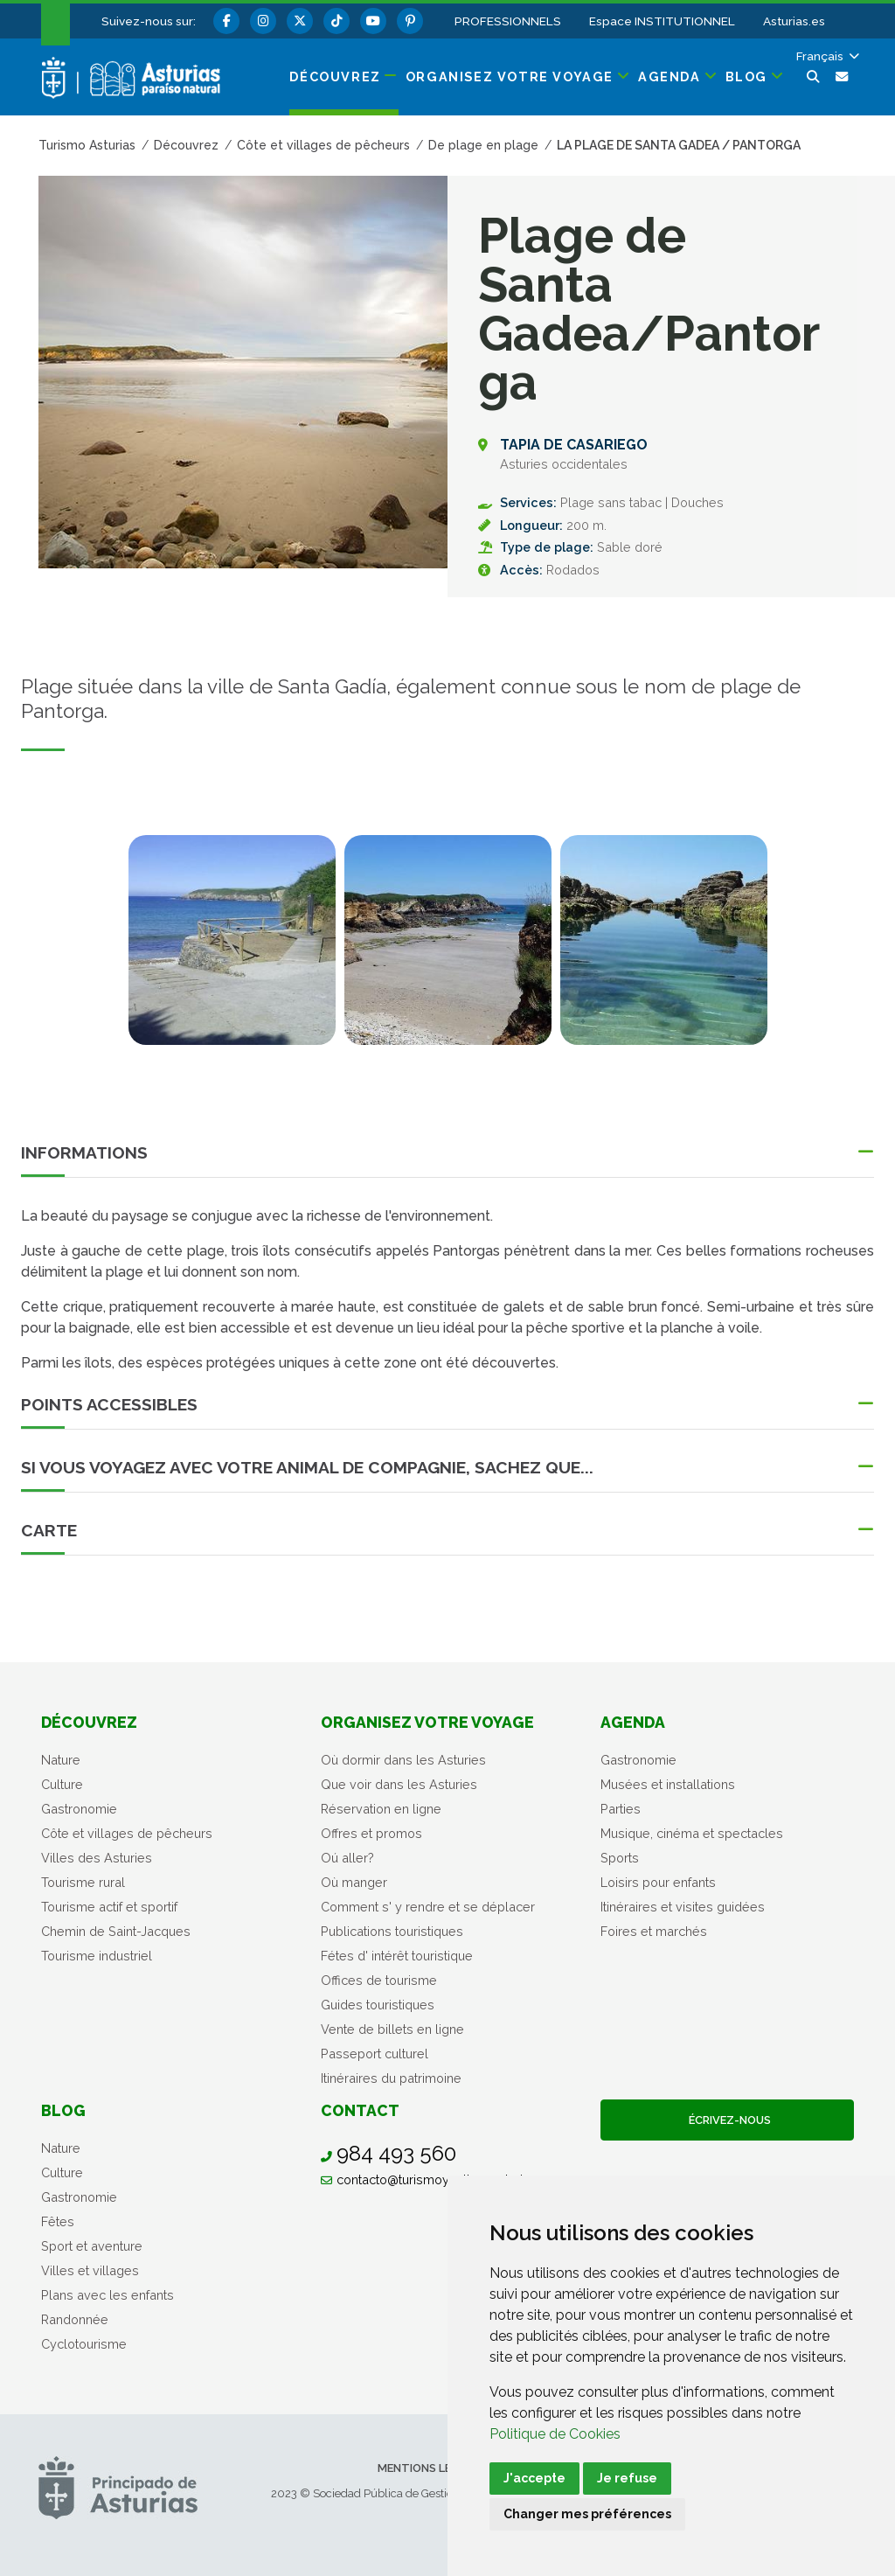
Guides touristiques (377, 2004)
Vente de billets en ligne (392, 2029)
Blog (63, 2110)
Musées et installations (667, 1784)
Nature (60, 1759)
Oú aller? (347, 1857)
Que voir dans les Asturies (399, 1784)
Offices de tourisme (379, 1980)
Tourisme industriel (96, 1955)
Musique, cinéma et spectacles (691, 1833)
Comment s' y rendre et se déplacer (428, 1906)
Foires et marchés (653, 1931)
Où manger (354, 1882)
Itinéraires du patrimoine (391, 2078)
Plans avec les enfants (107, 2294)
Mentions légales (432, 2468)
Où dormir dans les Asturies (403, 1759)
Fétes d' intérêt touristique (397, 1955)
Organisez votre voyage (427, 1722)
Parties (620, 1808)
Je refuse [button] (627, 2478)
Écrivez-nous (727, 2120)
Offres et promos (371, 1833)
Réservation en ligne (381, 1808)
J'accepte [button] (534, 2478)
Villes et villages (90, 2270)
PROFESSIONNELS (507, 21)
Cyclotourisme (84, 2343)
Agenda (632, 1722)
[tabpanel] (232, 950)
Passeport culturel (374, 2053)
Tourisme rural (83, 1882)
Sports (619, 1857)
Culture (62, 1784)
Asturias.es (794, 21)
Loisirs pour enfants (658, 1882)
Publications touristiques (392, 1931)
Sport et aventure (91, 2245)
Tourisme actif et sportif (109, 1906)
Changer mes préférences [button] (587, 2514)
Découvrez (89, 1722)
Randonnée (74, 2319)
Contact (360, 2110)
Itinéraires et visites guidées (682, 1906)
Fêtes (57, 2221)
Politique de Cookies (555, 2434)
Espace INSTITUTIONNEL (662, 21)
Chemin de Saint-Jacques (116, 1931)
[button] (826, 56)
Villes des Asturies (96, 1857)
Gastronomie (79, 1808)
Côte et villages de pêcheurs (126, 1833)
